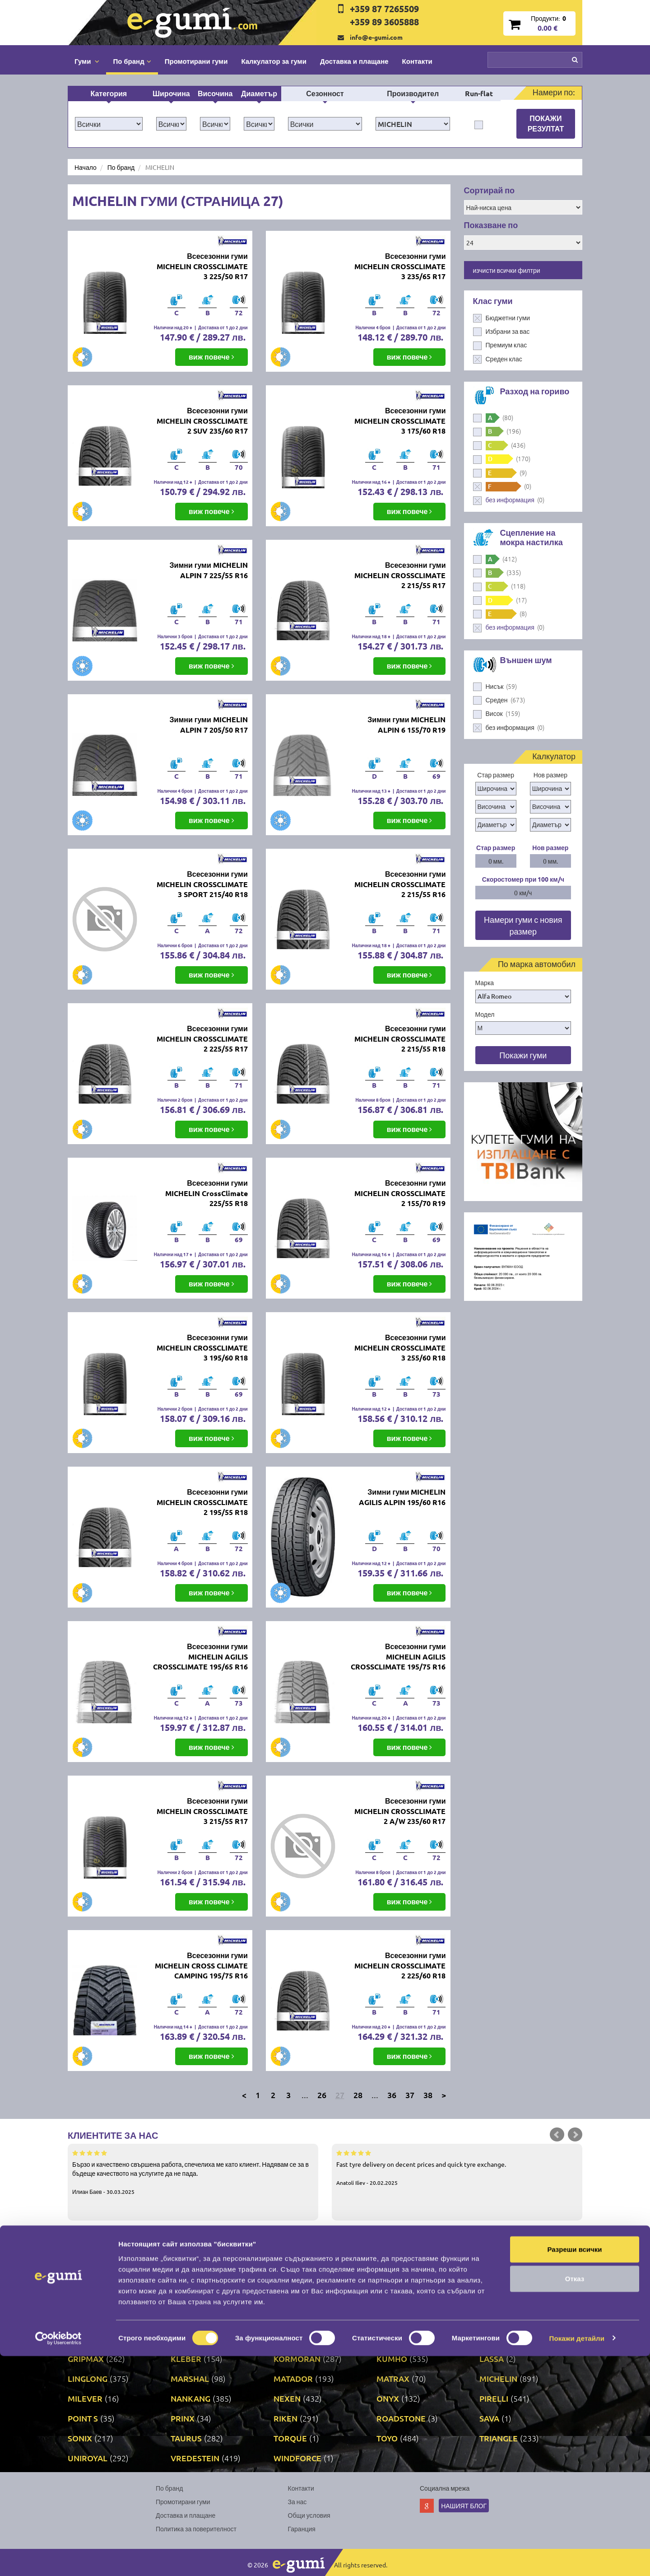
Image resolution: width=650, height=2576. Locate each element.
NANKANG (190, 2398)
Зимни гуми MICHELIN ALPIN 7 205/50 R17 (209, 724)
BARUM (494, 2279)
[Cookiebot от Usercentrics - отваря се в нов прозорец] (58, 2558)
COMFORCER (299, 2299)
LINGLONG (87, 2378)
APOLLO (83, 2279)
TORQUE (290, 2438)
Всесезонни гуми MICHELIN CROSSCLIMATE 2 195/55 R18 (202, 1502)
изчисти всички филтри (506, 270)
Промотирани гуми (196, 60)
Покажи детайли (577, 2558)
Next (575, 2134)
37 (409, 2095)
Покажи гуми (523, 1055)
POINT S (83, 2418)
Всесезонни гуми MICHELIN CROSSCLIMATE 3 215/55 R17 (202, 1811)
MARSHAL (190, 2378)
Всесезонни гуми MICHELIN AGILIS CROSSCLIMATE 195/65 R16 (200, 1656)
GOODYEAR (501, 2338)
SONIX (80, 2438)
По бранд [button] (132, 60)
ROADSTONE (401, 2418)
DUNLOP (290, 2319)
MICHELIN (498, 2378)
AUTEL (389, 2279)
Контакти (417, 60)
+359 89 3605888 (384, 22)
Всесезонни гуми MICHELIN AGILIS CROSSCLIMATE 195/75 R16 (398, 1656)
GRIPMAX (86, 2358)
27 (339, 2095)
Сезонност (325, 93)
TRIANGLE (498, 2438)
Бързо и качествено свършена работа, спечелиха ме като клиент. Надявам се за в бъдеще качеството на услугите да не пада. (193, 2171)
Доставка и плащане (354, 60)
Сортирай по (489, 190)
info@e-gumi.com (376, 37)
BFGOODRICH (94, 2299)
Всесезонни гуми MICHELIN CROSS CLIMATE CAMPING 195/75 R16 (201, 1965)
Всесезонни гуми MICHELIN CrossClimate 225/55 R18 (206, 1193)
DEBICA (185, 2319)
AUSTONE (292, 2279)
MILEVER (85, 2398)
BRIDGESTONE (198, 2299)
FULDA (81, 2338)
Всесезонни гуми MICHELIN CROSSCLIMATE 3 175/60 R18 (400, 421)
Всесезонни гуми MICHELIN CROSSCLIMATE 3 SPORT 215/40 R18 (202, 884)
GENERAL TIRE (198, 2338)
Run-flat (479, 93)
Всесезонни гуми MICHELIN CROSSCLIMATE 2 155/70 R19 (400, 1193)
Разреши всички (574, 2469)
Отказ (575, 2499)
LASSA (491, 2358)
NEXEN (287, 2398)
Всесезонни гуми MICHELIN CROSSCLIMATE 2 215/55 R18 (400, 1039)
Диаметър (259, 93)
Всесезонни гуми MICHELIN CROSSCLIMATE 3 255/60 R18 (400, 1347)
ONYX (387, 2398)
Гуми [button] (86, 60)
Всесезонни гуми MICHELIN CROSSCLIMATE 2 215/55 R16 (400, 884)
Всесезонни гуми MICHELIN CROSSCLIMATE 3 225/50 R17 (202, 266)
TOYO (387, 2438)
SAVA (489, 2418)
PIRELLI (493, 2398)
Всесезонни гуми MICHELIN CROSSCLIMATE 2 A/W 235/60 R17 (400, 1811)
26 (321, 2095)
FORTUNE (498, 2319)
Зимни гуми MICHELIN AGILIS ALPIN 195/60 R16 (402, 1497)
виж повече (211, 356)
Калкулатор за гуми (273, 60)
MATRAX (392, 2378)
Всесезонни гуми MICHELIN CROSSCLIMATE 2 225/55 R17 (202, 1039)
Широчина (171, 93)
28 (357, 2095)
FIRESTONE (398, 2319)
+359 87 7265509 (384, 8)
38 (427, 2095)
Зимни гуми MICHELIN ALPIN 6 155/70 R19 (406, 724)
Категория (108, 93)
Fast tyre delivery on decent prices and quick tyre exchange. (457, 2167)
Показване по (491, 225)
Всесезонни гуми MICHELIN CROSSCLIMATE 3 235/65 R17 (400, 266)
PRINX (183, 2418)
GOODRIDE (397, 2338)
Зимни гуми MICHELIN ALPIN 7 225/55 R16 (209, 570)
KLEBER (186, 2358)
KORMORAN (297, 2358)
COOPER (495, 2299)
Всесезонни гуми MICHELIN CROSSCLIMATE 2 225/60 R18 (400, 1965)
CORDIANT (88, 2319)
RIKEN (285, 2418)
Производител (413, 93)
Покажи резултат (546, 123)
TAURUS (186, 2438)
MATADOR (293, 2378)
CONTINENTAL (403, 2299)
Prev (557, 2134)
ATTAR (183, 2279)
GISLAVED (292, 2338)
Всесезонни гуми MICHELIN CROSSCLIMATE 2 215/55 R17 (400, 575)
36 (391, 2095)
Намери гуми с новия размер (523, 925)
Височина (215, 93)
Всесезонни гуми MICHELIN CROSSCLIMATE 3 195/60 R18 (202, 1347)
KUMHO (391, 2358)
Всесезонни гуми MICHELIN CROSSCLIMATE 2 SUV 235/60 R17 (202, 421)
